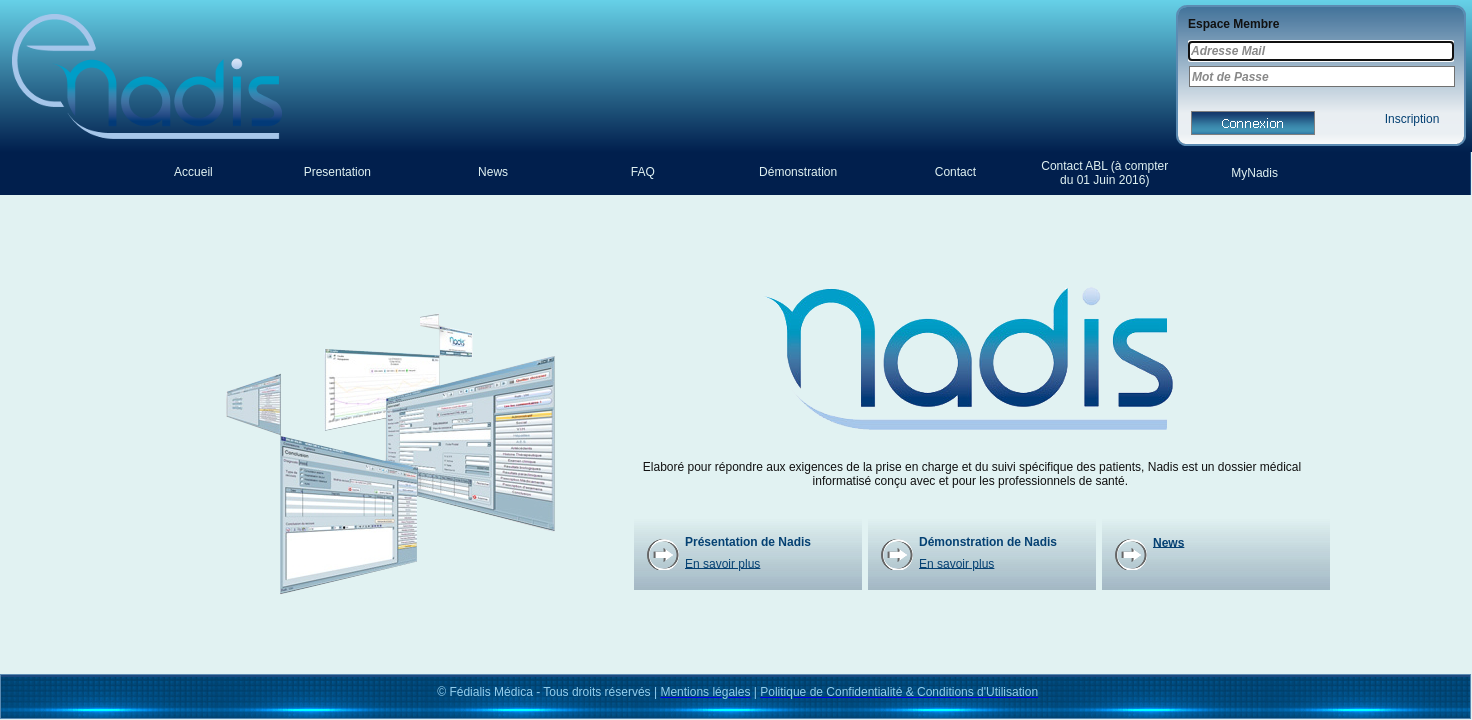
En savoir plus (722, 563)
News (1168, 542)
